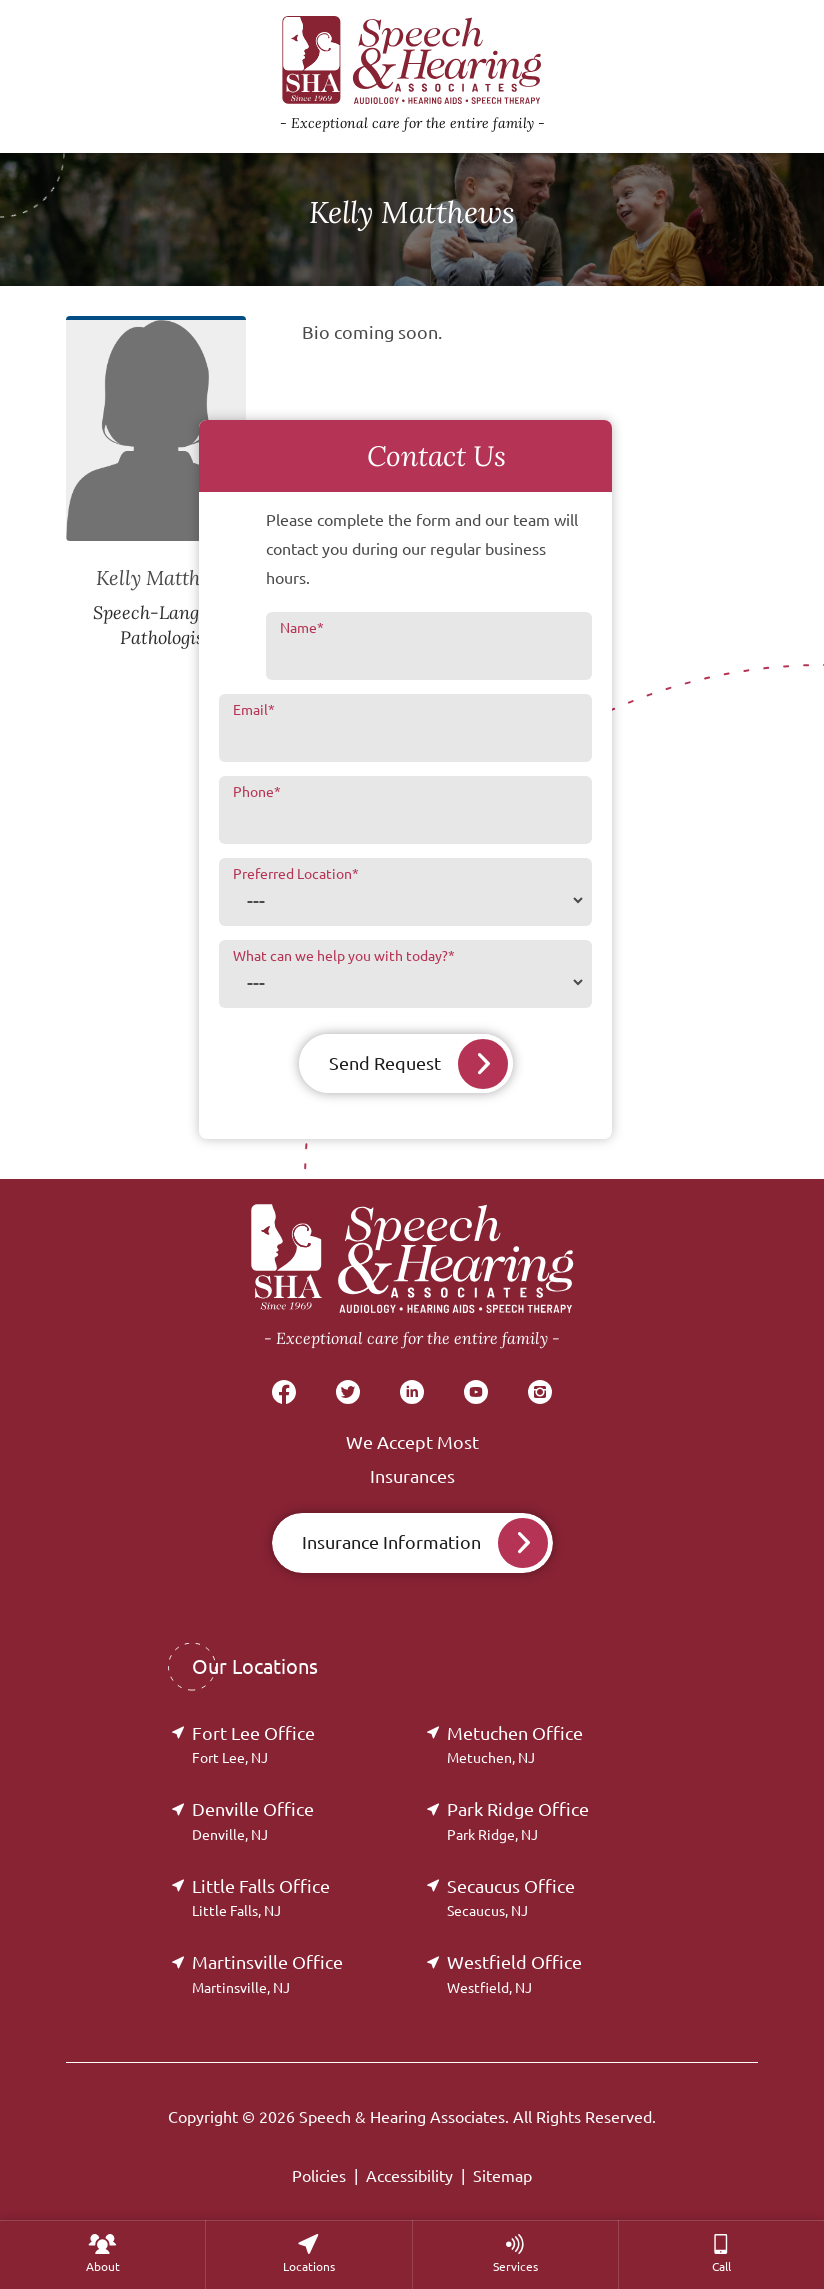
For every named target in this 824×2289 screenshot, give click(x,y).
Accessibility (409, 2176)
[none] (102, 2254)
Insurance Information (391, 1542)
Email (254, 710)
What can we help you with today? (344, 956)
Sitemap (502, 2176)
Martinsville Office (267, 1973)
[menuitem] (102, 2254)
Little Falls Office (261, 1897)
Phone (257, 792)
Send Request (385, 1063)
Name (302, 628)
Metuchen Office (515, 1744)
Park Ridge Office (518, 1820)
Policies (319, 2176)
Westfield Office (514, 1973)
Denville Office (253, 1820)
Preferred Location (296, 874)
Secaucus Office (511, 1897)
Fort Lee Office (253, 1744)
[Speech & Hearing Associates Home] (412, 1278)
